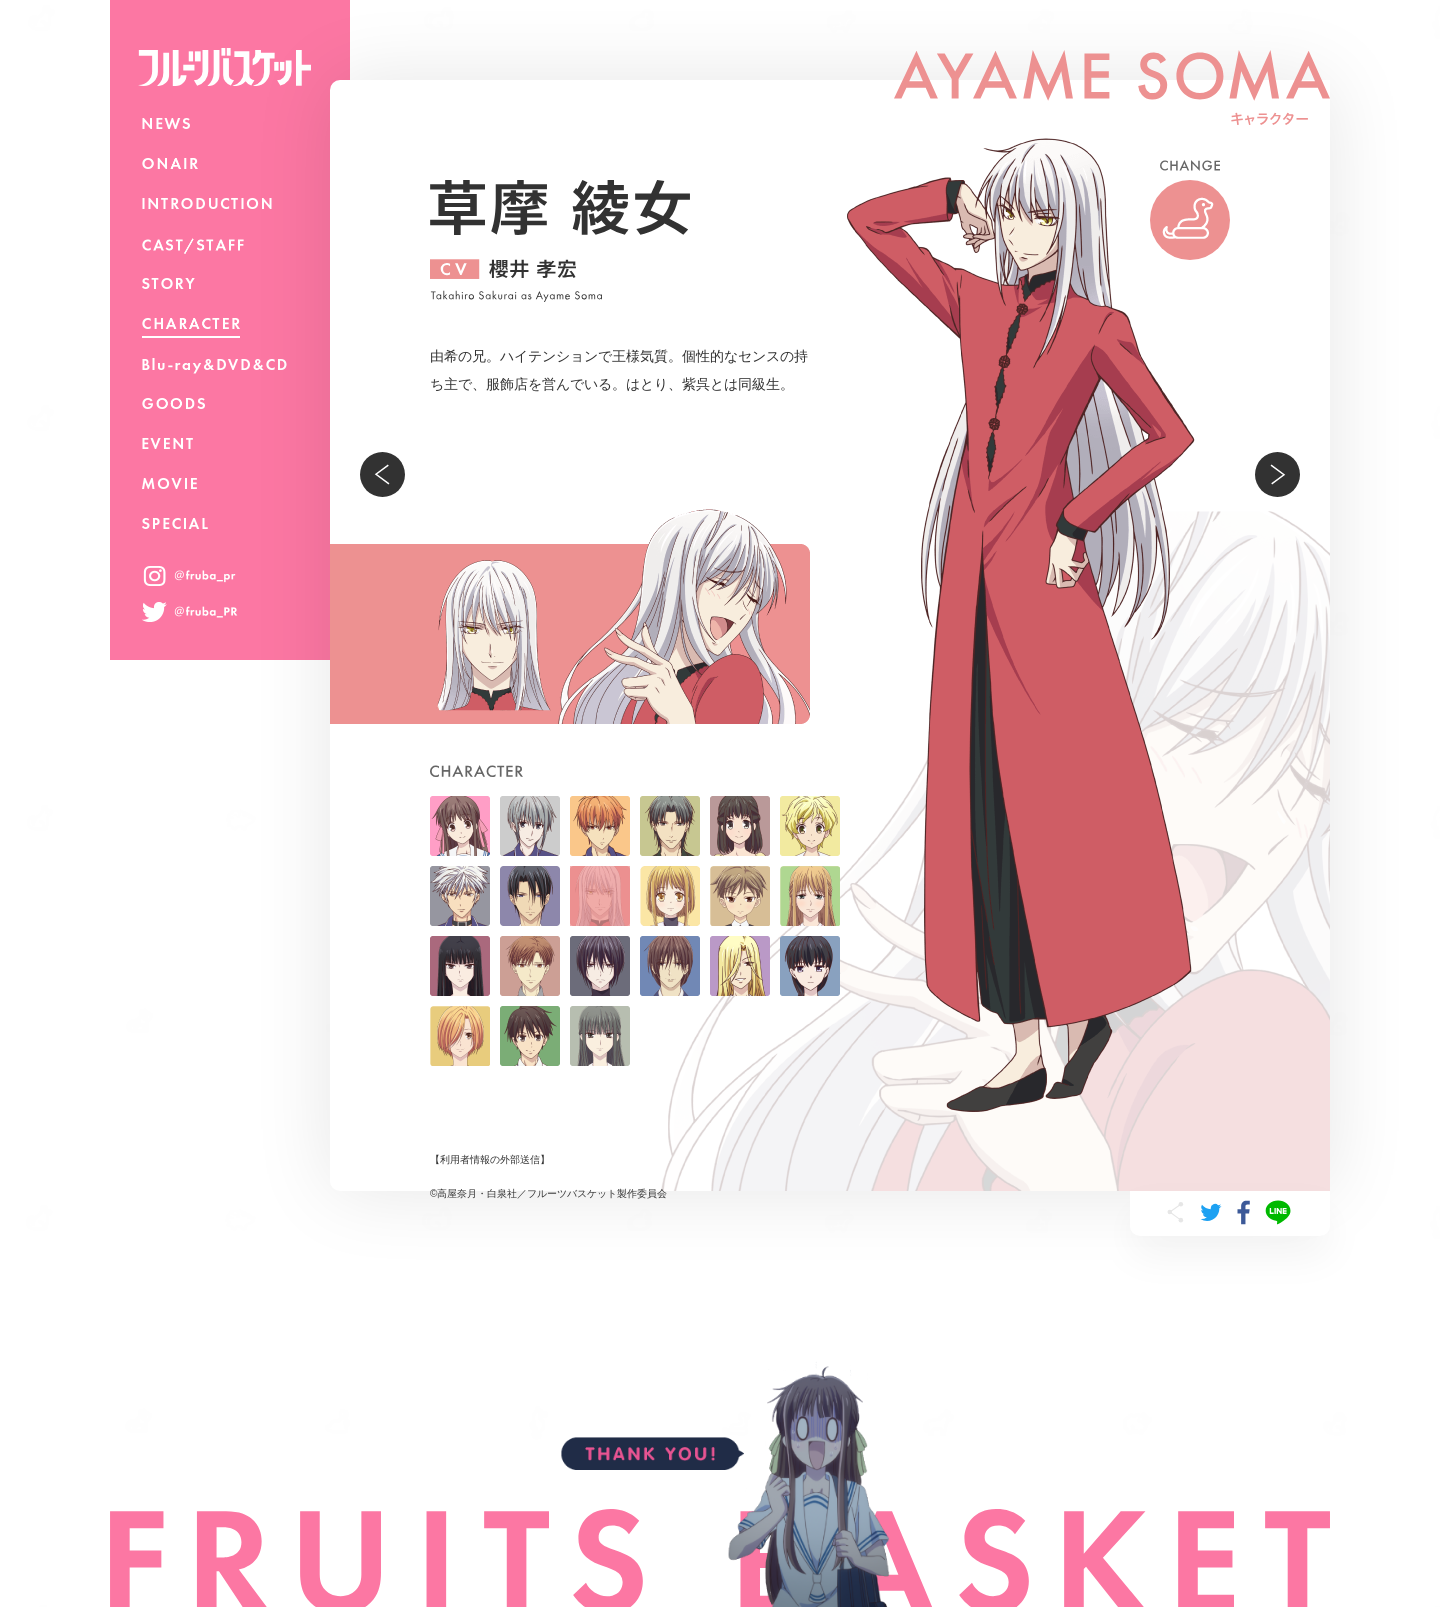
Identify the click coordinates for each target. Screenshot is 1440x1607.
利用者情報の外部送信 (490, 1159)
